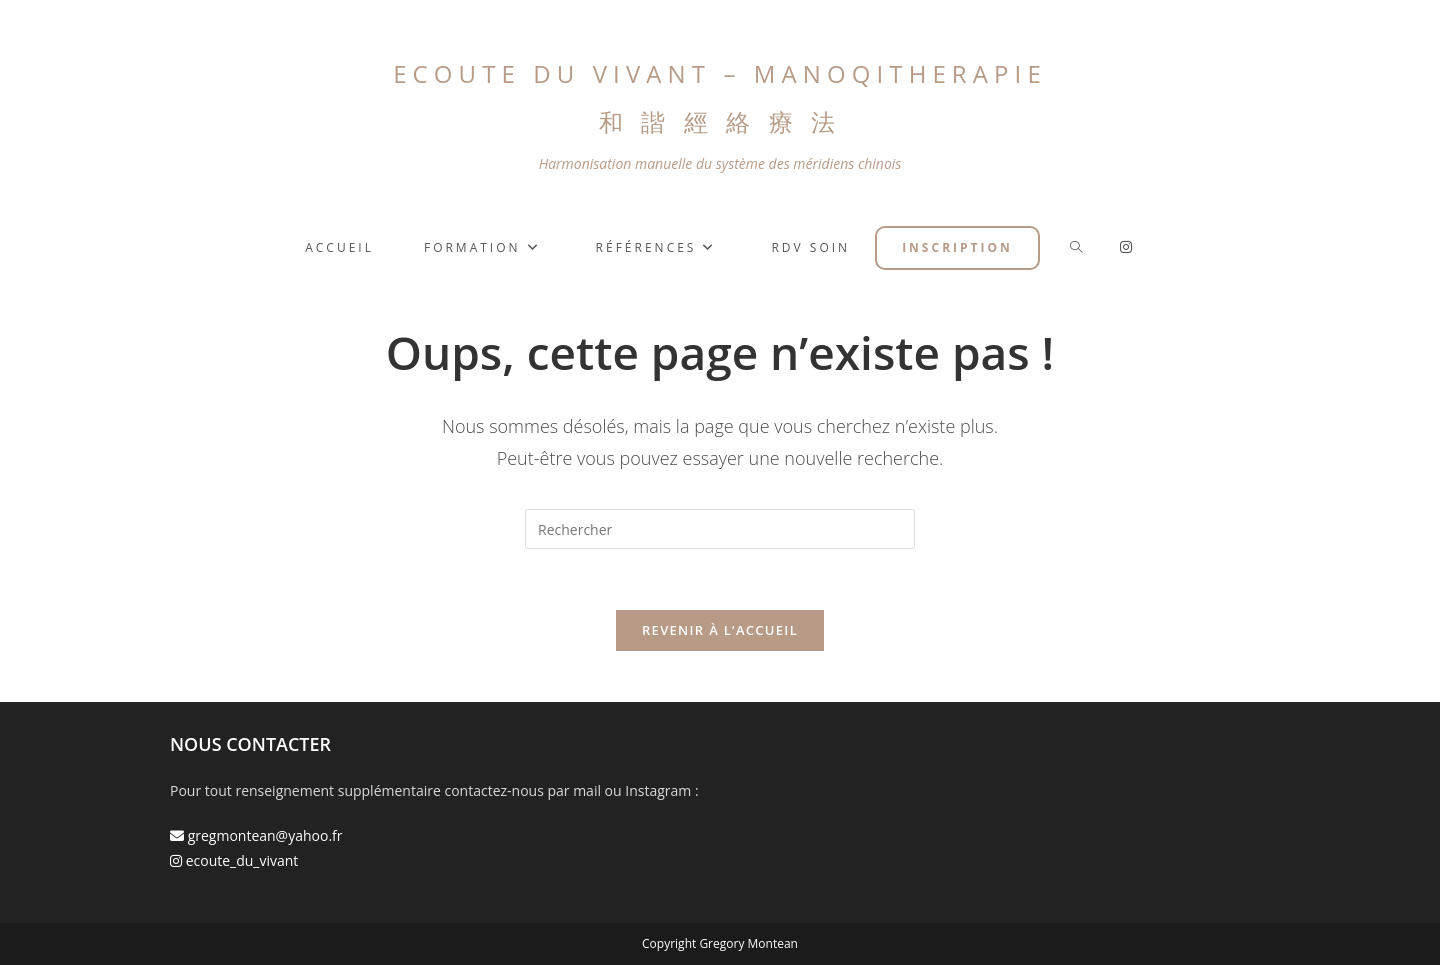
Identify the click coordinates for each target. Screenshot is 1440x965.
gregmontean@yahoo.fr (256, 835)
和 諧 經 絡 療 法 (720, 121)
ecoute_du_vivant (234, 860)
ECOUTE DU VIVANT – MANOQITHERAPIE (720, 73)
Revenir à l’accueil (720, 630)
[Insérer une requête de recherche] (720, 529)
